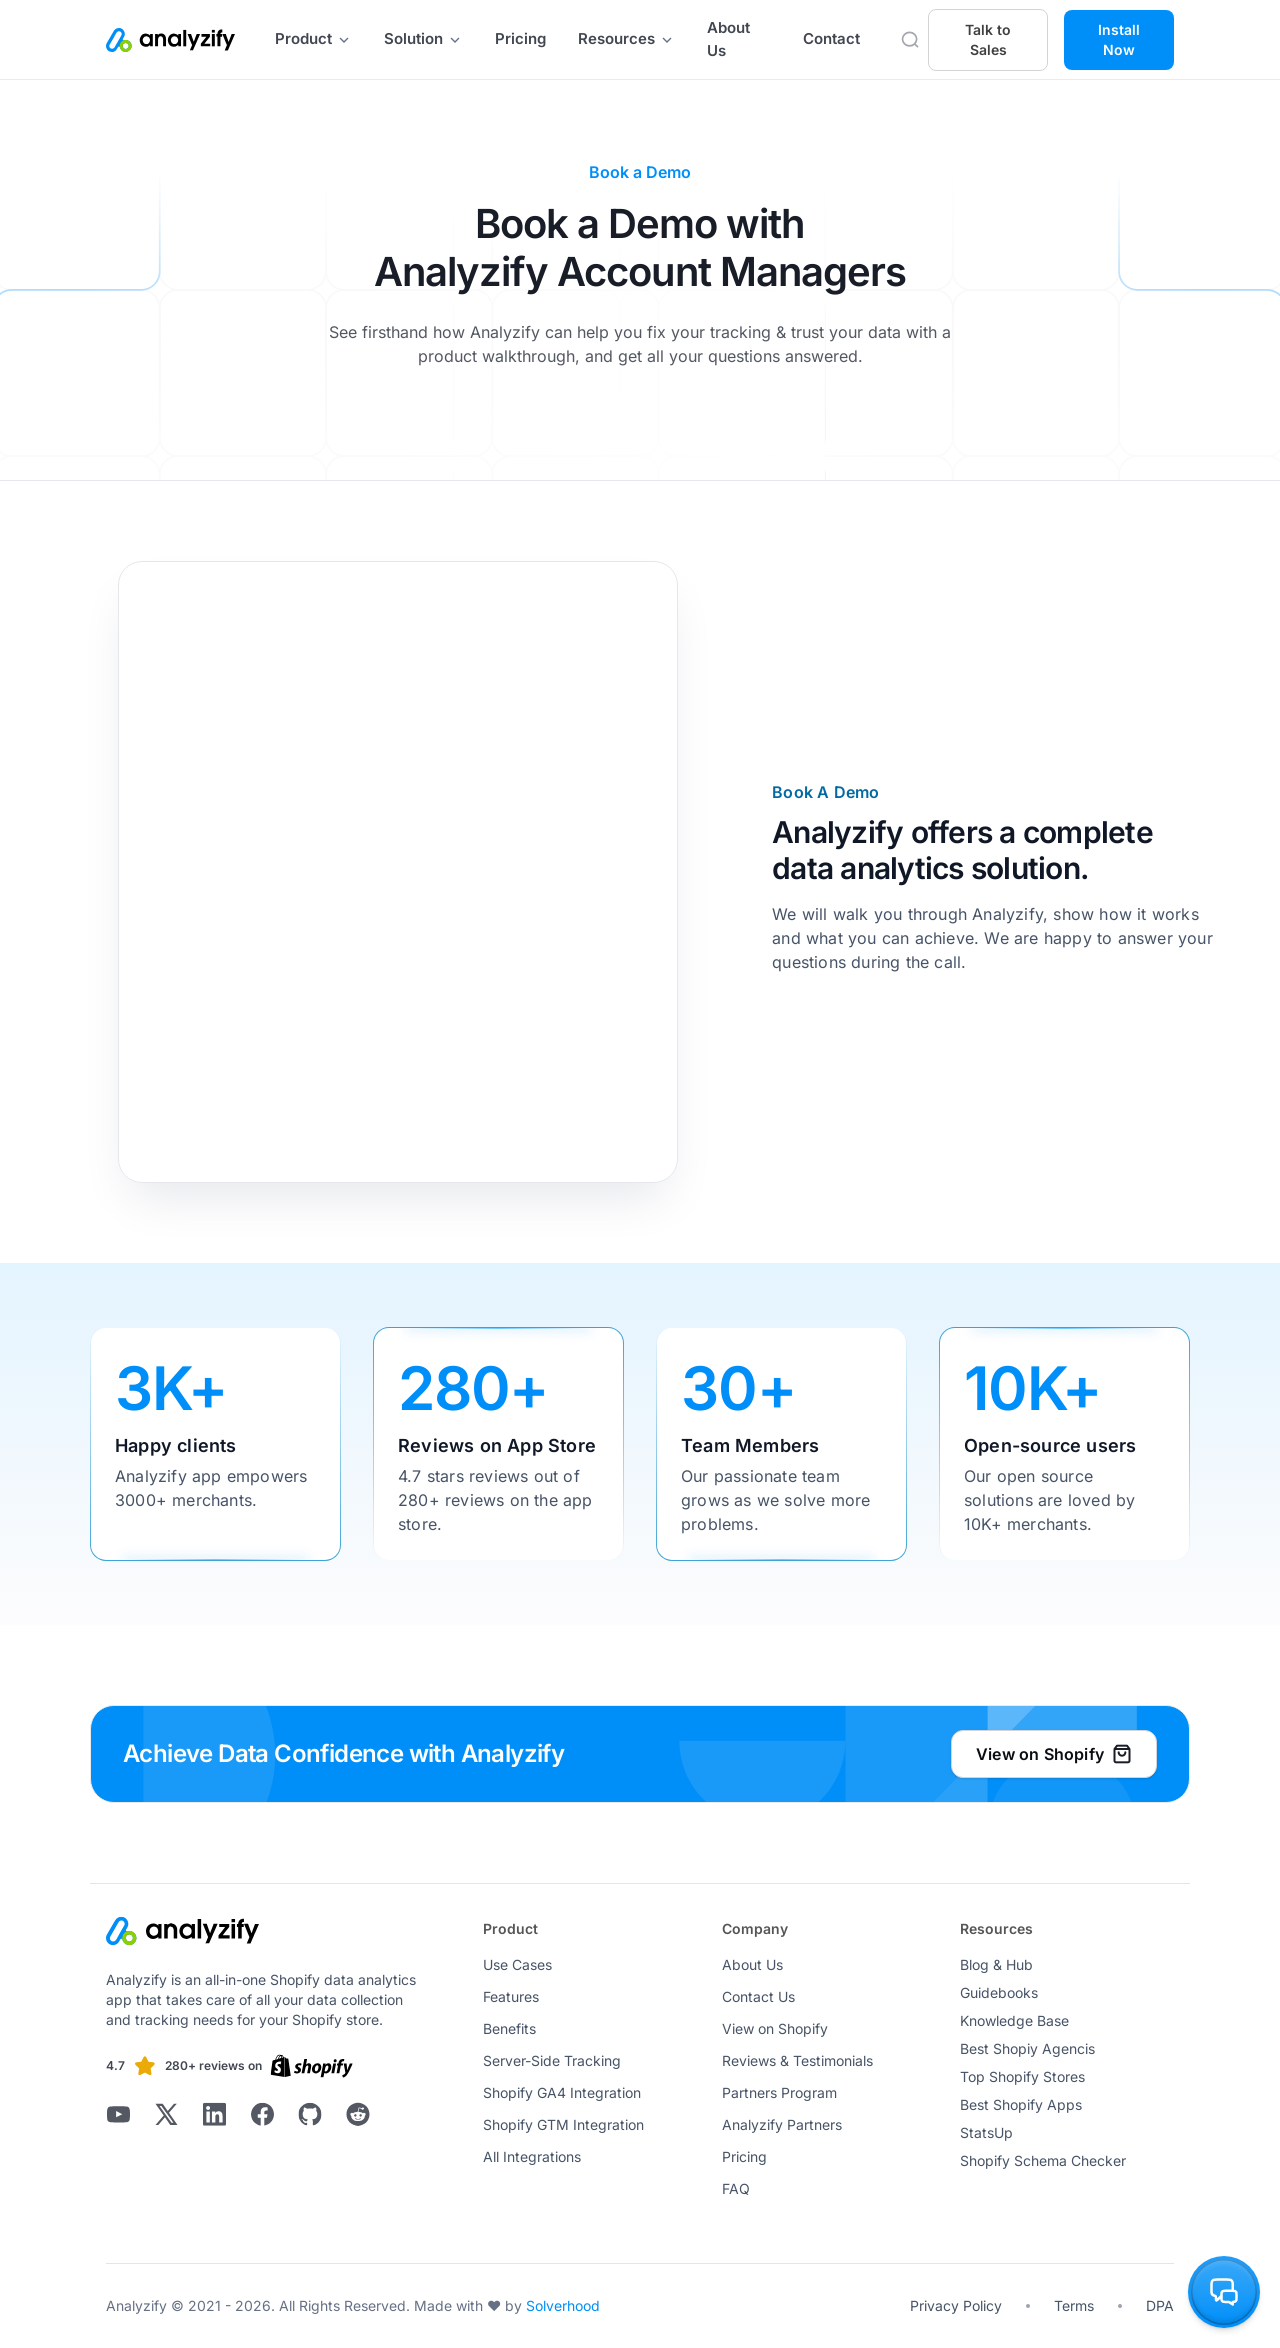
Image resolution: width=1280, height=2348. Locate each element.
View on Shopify (775, 2028)
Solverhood (563, 2305)
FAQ (736, 2188)
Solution (423, 38)
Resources (626, 38)
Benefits (509, 2028)
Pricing (520, 38)
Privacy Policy (956, 2305)
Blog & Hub (996, 1964)
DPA (1160, 2305)
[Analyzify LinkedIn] (214, 2114)
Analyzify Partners (782, 2124)
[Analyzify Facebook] (262, 2114)
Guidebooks (999, 1992)
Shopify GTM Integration (563, 2124)
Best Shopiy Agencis (1027, 2048)
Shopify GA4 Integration (562, 2092)
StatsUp (986, 2132)
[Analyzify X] (166, 2114)
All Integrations (532, 2156)
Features (511, 1996)
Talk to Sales (988, 39)
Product (313, 38)
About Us (728, 39)
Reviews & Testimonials (797, 2060)
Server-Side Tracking (552, 2060)
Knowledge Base (1014, 2020)
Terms (1074, 2305)
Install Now (1119, 39)
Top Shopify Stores (1022, 2076)
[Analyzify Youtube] (118, 2114)
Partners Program (779, 2092)
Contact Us (758, 1996)
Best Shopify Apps (1021, 2104)
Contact (831, 38)
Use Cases (517, 1964)
